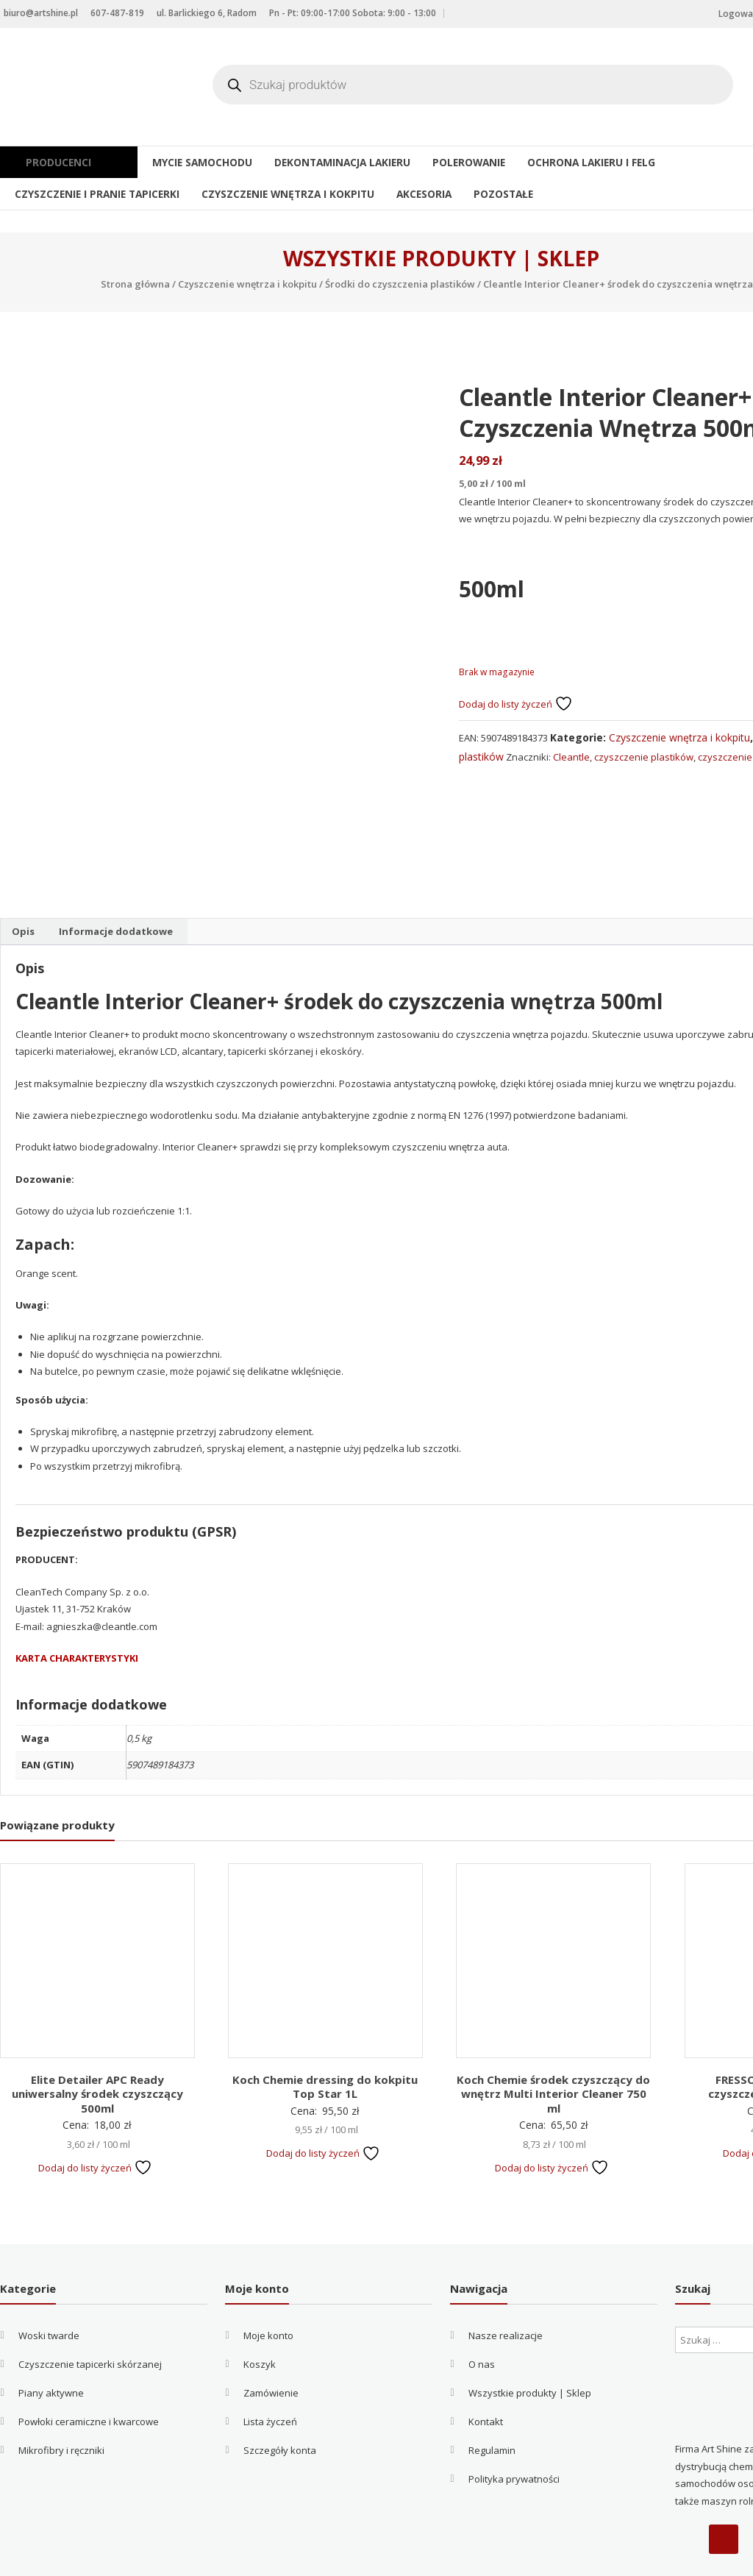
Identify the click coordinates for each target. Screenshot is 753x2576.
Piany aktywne (51, 2351)
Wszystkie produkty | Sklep (529, 2351)
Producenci (64, 161)
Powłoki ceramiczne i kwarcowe (88, 2379)
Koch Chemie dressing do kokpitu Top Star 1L (325, 2044)
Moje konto (268, 2293)
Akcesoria (404, 193)
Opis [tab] (23, 888)
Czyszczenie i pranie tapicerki (92, 193)
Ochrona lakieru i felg (565, 161)
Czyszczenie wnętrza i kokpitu (274, 193)
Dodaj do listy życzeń (516, 704)
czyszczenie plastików (643, 757)
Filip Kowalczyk (393, 2558)
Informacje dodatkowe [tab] (116, 888)
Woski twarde (48, 2293)
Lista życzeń (270, 2379)
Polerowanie (448, 161)
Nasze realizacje (505, 2293)
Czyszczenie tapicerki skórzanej (90, 2322)
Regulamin (491, 2408)
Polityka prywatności (514, 2437)
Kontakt (485, 2379)
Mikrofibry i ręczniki (61, 2408)
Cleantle (571, 757)
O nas (481, 2322)
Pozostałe (482, 193)
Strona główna (135, 284)
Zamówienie (271, 2351)
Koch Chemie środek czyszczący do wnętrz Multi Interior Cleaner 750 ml (553, 2051)
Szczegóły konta (279, 2408)
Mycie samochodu (191, 161)
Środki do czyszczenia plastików (400, 284)
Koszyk (259, 2322)
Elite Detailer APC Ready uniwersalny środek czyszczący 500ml (97, 2051)
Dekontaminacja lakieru (326, 161)
